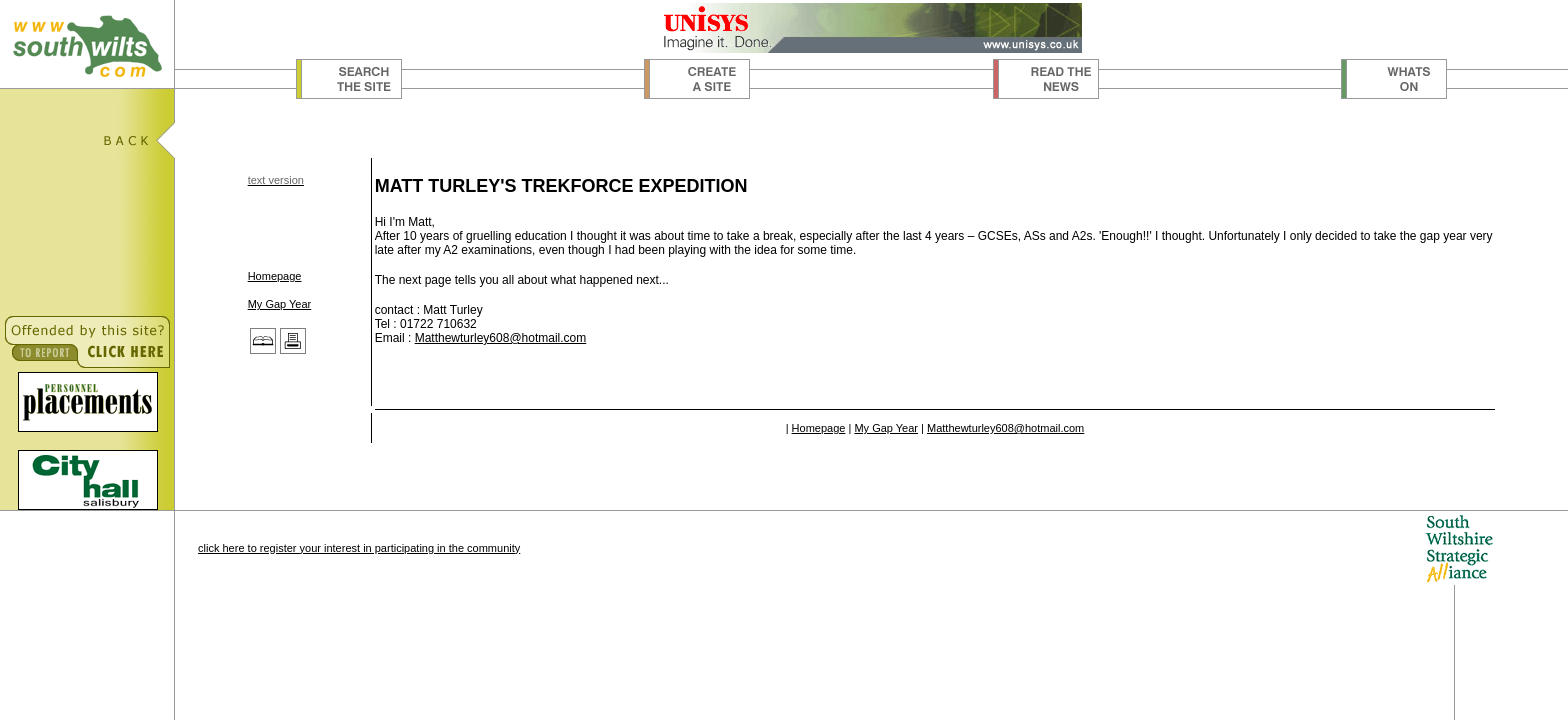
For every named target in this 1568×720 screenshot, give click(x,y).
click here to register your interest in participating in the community (359, 548)
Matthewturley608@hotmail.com (501, 338)
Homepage (275, 276)
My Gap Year (280, 304)
